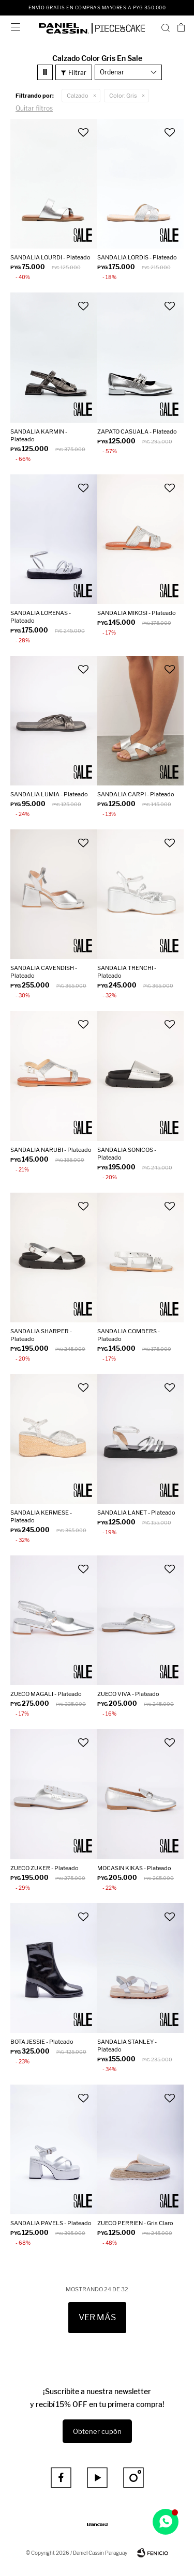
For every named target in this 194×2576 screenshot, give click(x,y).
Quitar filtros (34, 108)
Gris (123, 95)
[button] (165, 27)
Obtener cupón (97, 2431)
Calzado (77, 95)
